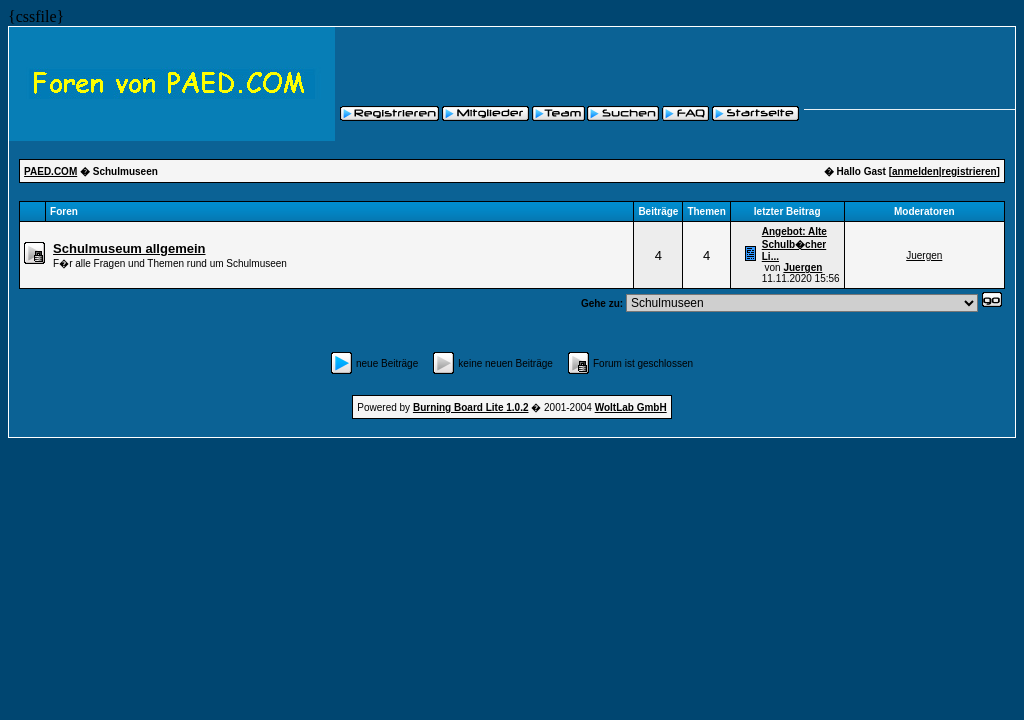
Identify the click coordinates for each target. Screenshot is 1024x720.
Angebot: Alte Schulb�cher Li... (794, 244)
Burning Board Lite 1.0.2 (471, 407)
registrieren (969, 171)
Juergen (802, 267)
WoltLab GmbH (631, 407)
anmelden (915, 171)
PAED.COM (50, 171)
